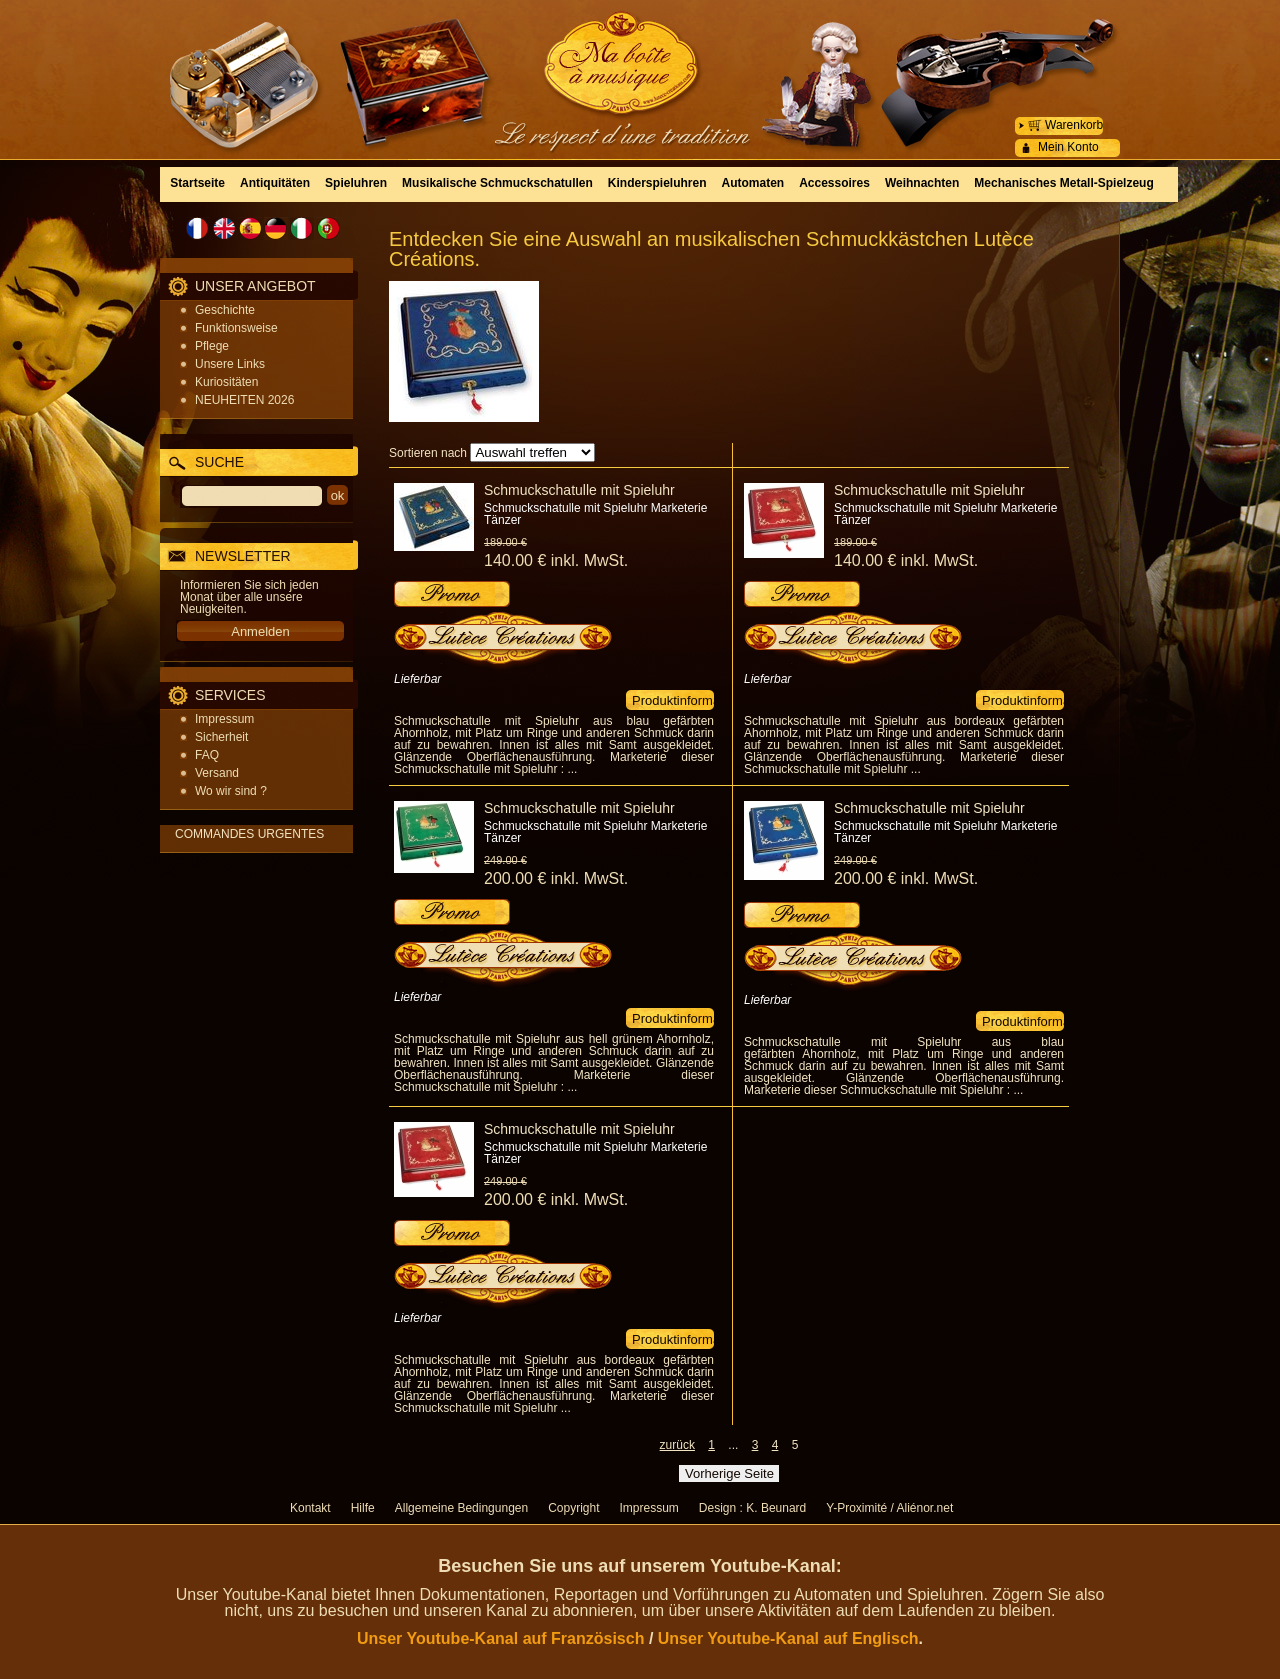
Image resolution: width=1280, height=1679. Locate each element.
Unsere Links (230, 364)
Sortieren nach (428, 453)
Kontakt (310, 1508)
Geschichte (225, 310)
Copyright (573, 1508)
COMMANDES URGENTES (249, 834)
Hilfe (363, 1508)
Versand (217, 773)
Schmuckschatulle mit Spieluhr (579, 490)
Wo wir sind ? (231, 791)
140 (556, 560)
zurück (677, 1445)
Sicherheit (221, 737)
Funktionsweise (236, 328)
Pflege (212, 346)
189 (505, 542)
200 (556, 878)
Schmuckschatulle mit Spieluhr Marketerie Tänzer (595, 514)
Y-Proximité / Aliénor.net (889, 1508)
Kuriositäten (226, 382)
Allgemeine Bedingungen (461, 1508)
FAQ (207, 755)
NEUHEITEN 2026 (244, 400)
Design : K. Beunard (752, 1508)
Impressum (224, 719)
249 (505, 860)
